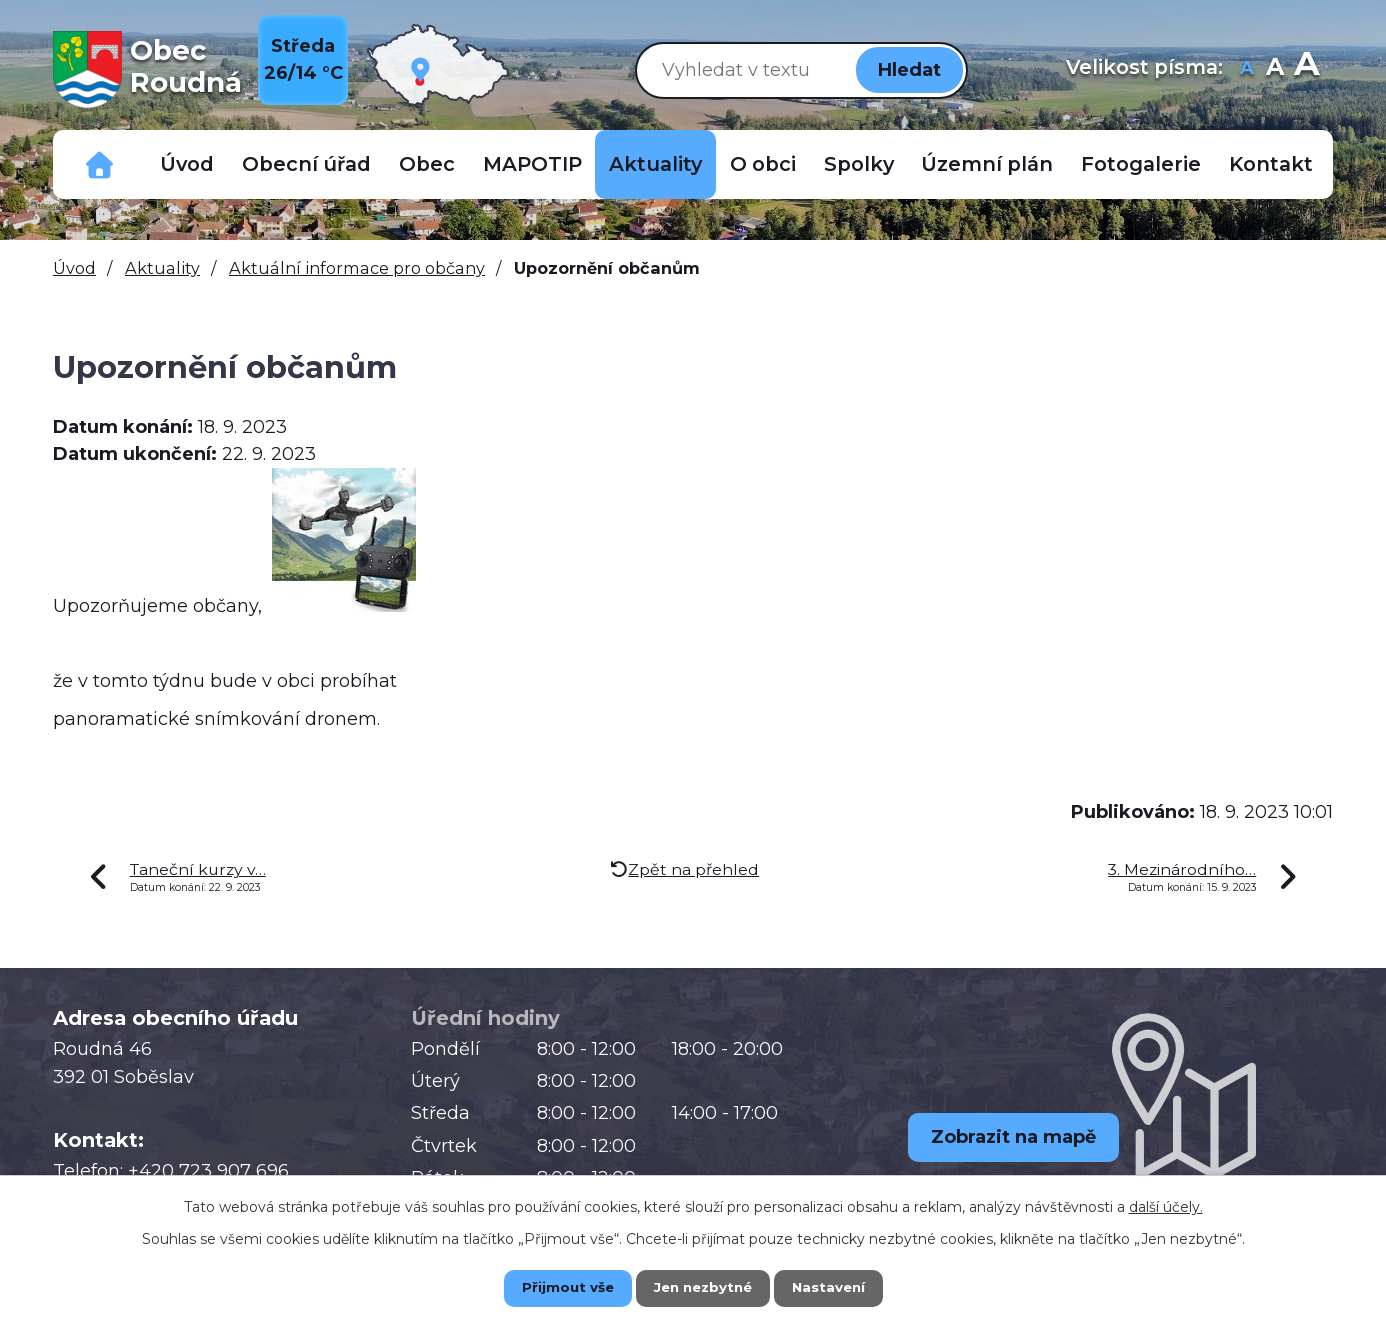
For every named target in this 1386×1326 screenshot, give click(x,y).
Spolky (859, 164)
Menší (1246, 69)
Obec (427, 164)
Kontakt (1271, 164)
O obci (763, 164)
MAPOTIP (532, 164)
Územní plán (987, 164)
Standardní (1274, 69)
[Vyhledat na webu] (742, 69)
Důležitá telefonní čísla (100, 164)
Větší (1306, 69)
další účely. (1166, 1205)
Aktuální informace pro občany (357, 268)
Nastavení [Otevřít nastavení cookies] (843, 1287)
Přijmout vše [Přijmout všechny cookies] (553, 1287)
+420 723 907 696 (208, 1171)
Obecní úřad (306, 164)
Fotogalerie (1141, 164)
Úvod (187, 164)
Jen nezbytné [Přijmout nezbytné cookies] (702, 1287)
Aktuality (655, 164)
